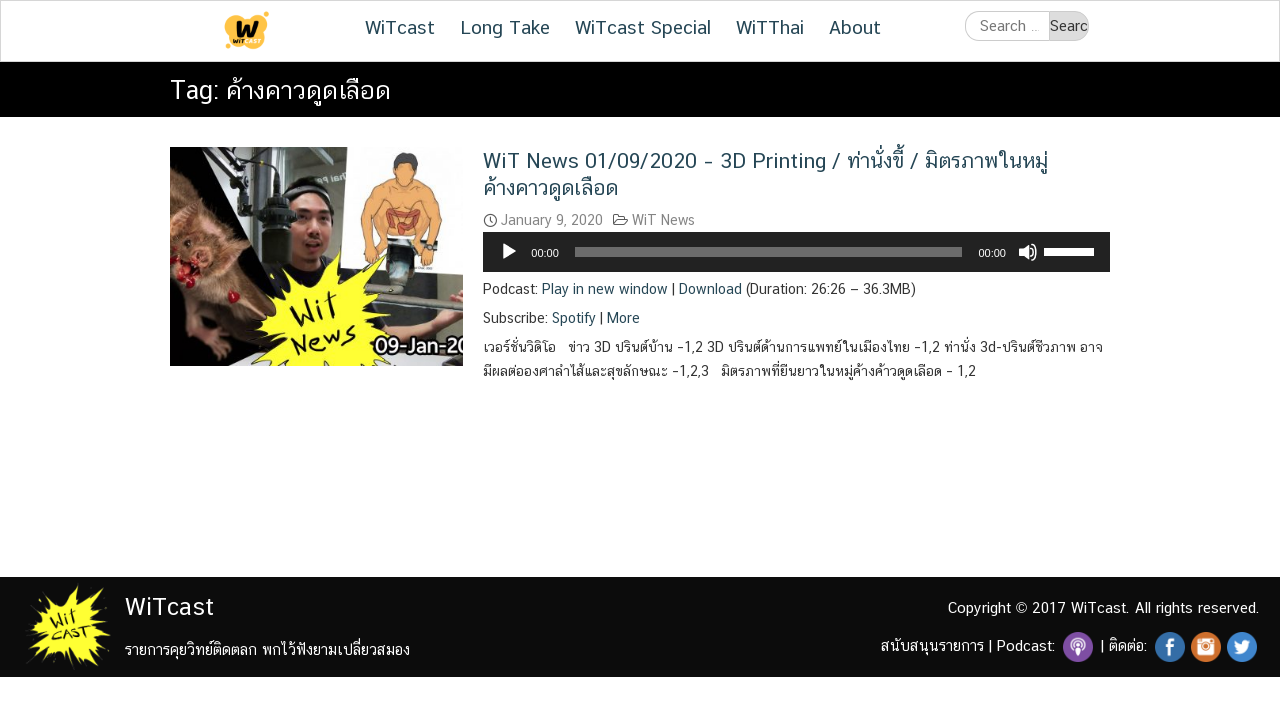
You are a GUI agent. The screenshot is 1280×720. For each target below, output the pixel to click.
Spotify (574, 318)
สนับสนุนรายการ (932, 645)
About (855, 27)
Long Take (505, 27)
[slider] (769, 252)
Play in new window (605, 289)
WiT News (663, 220)
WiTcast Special (643, 27)
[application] (796, 252)
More (623, 318)
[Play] (509, 252)
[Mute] (1028, 252)
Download (710, 289)
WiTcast (400, 27)
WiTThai (770, 27)
